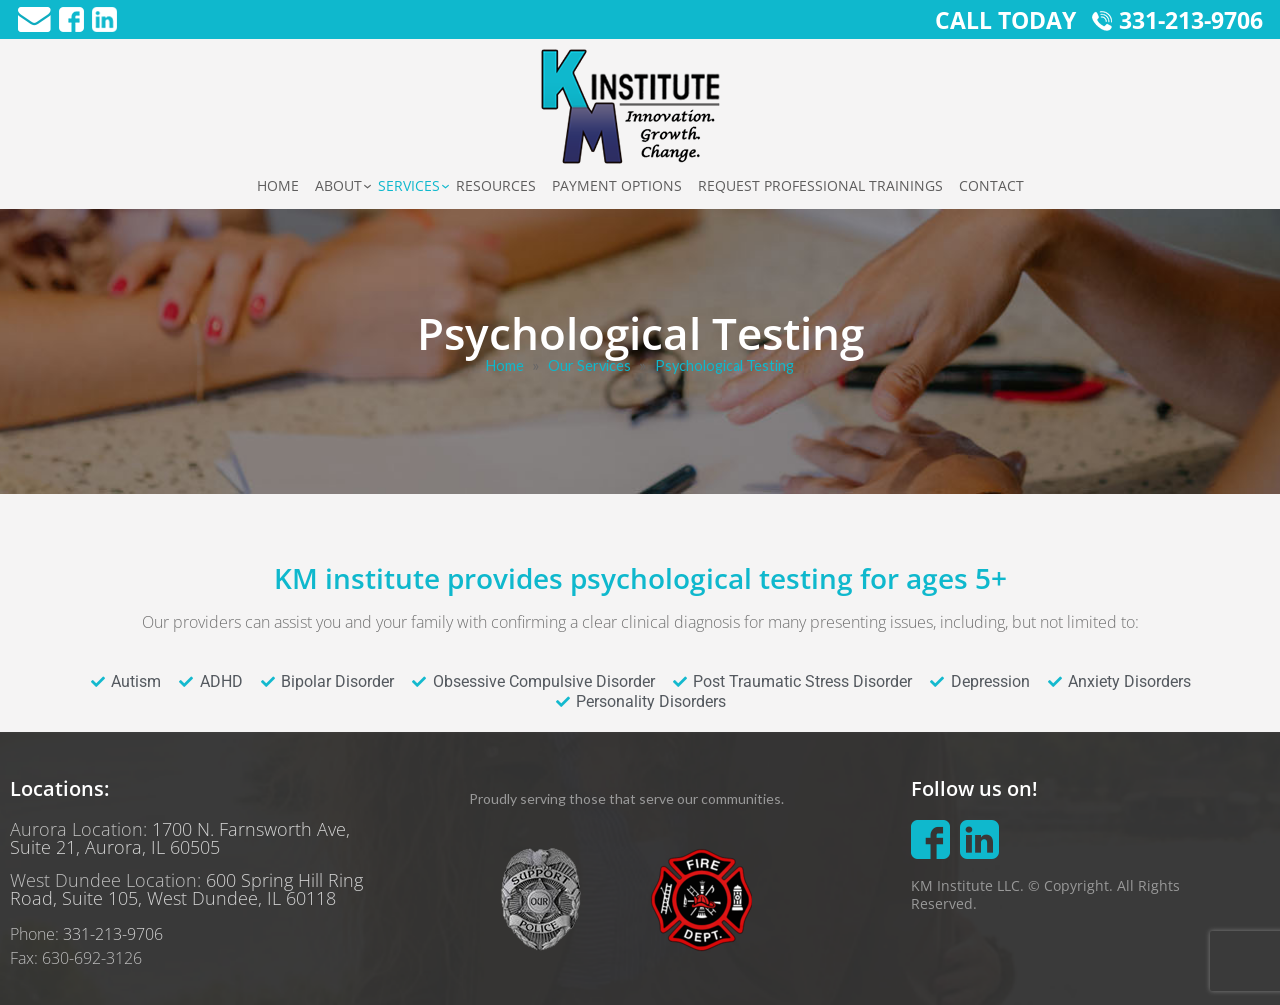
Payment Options (617, 185)
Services (409, 185)
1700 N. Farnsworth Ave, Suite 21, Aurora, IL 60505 (180, 838)
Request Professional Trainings (820, 185)
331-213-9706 (113, 934)
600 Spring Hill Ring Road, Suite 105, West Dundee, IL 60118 (186, 889)
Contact (991, 185)
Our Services (589, 365)
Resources (496, 185)
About (338, 185)
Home (278, 185)
